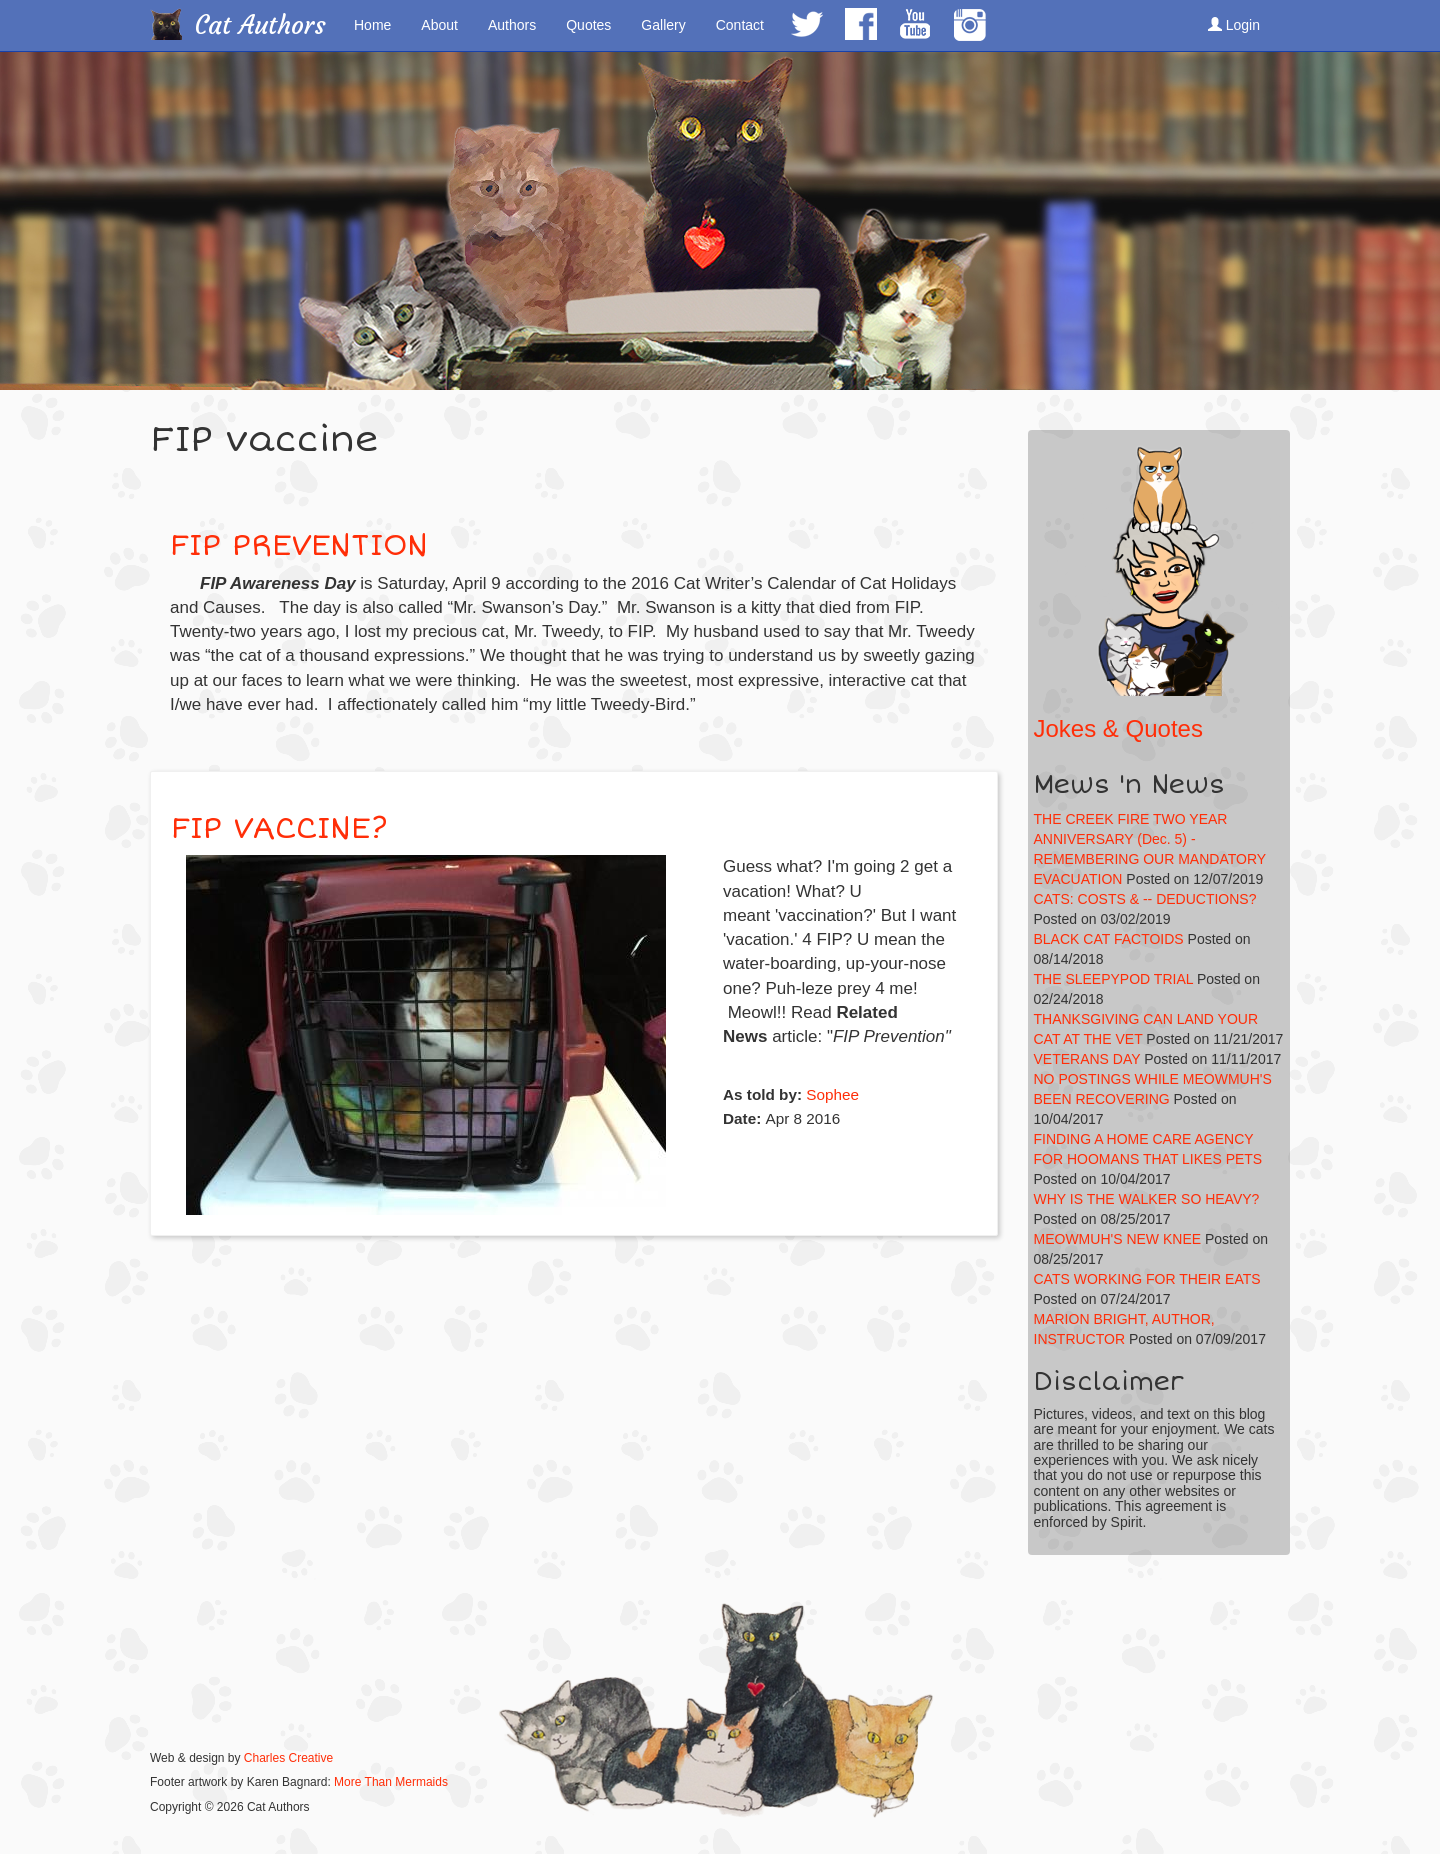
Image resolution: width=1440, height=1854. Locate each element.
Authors (512, 25)
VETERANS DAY (1087, 1059)
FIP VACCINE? (279, 828)
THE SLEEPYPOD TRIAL (1114, 979)
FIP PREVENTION (299, 545)
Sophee (832, 1094)
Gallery (663, 25)
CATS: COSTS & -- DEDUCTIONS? (1145, 899)
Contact (740, 25)
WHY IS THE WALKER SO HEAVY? (1147, 1199)
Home (372, 25)
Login (1234, 25)
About (439, 25)
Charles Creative (288, 1758)
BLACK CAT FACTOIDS (1109, 939)
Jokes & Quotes (1118, 728)
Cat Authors (260, 25)
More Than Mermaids (391, 1782)
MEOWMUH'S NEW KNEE (1118, 1239)
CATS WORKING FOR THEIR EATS (1147, 1279)
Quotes (588, 25)
